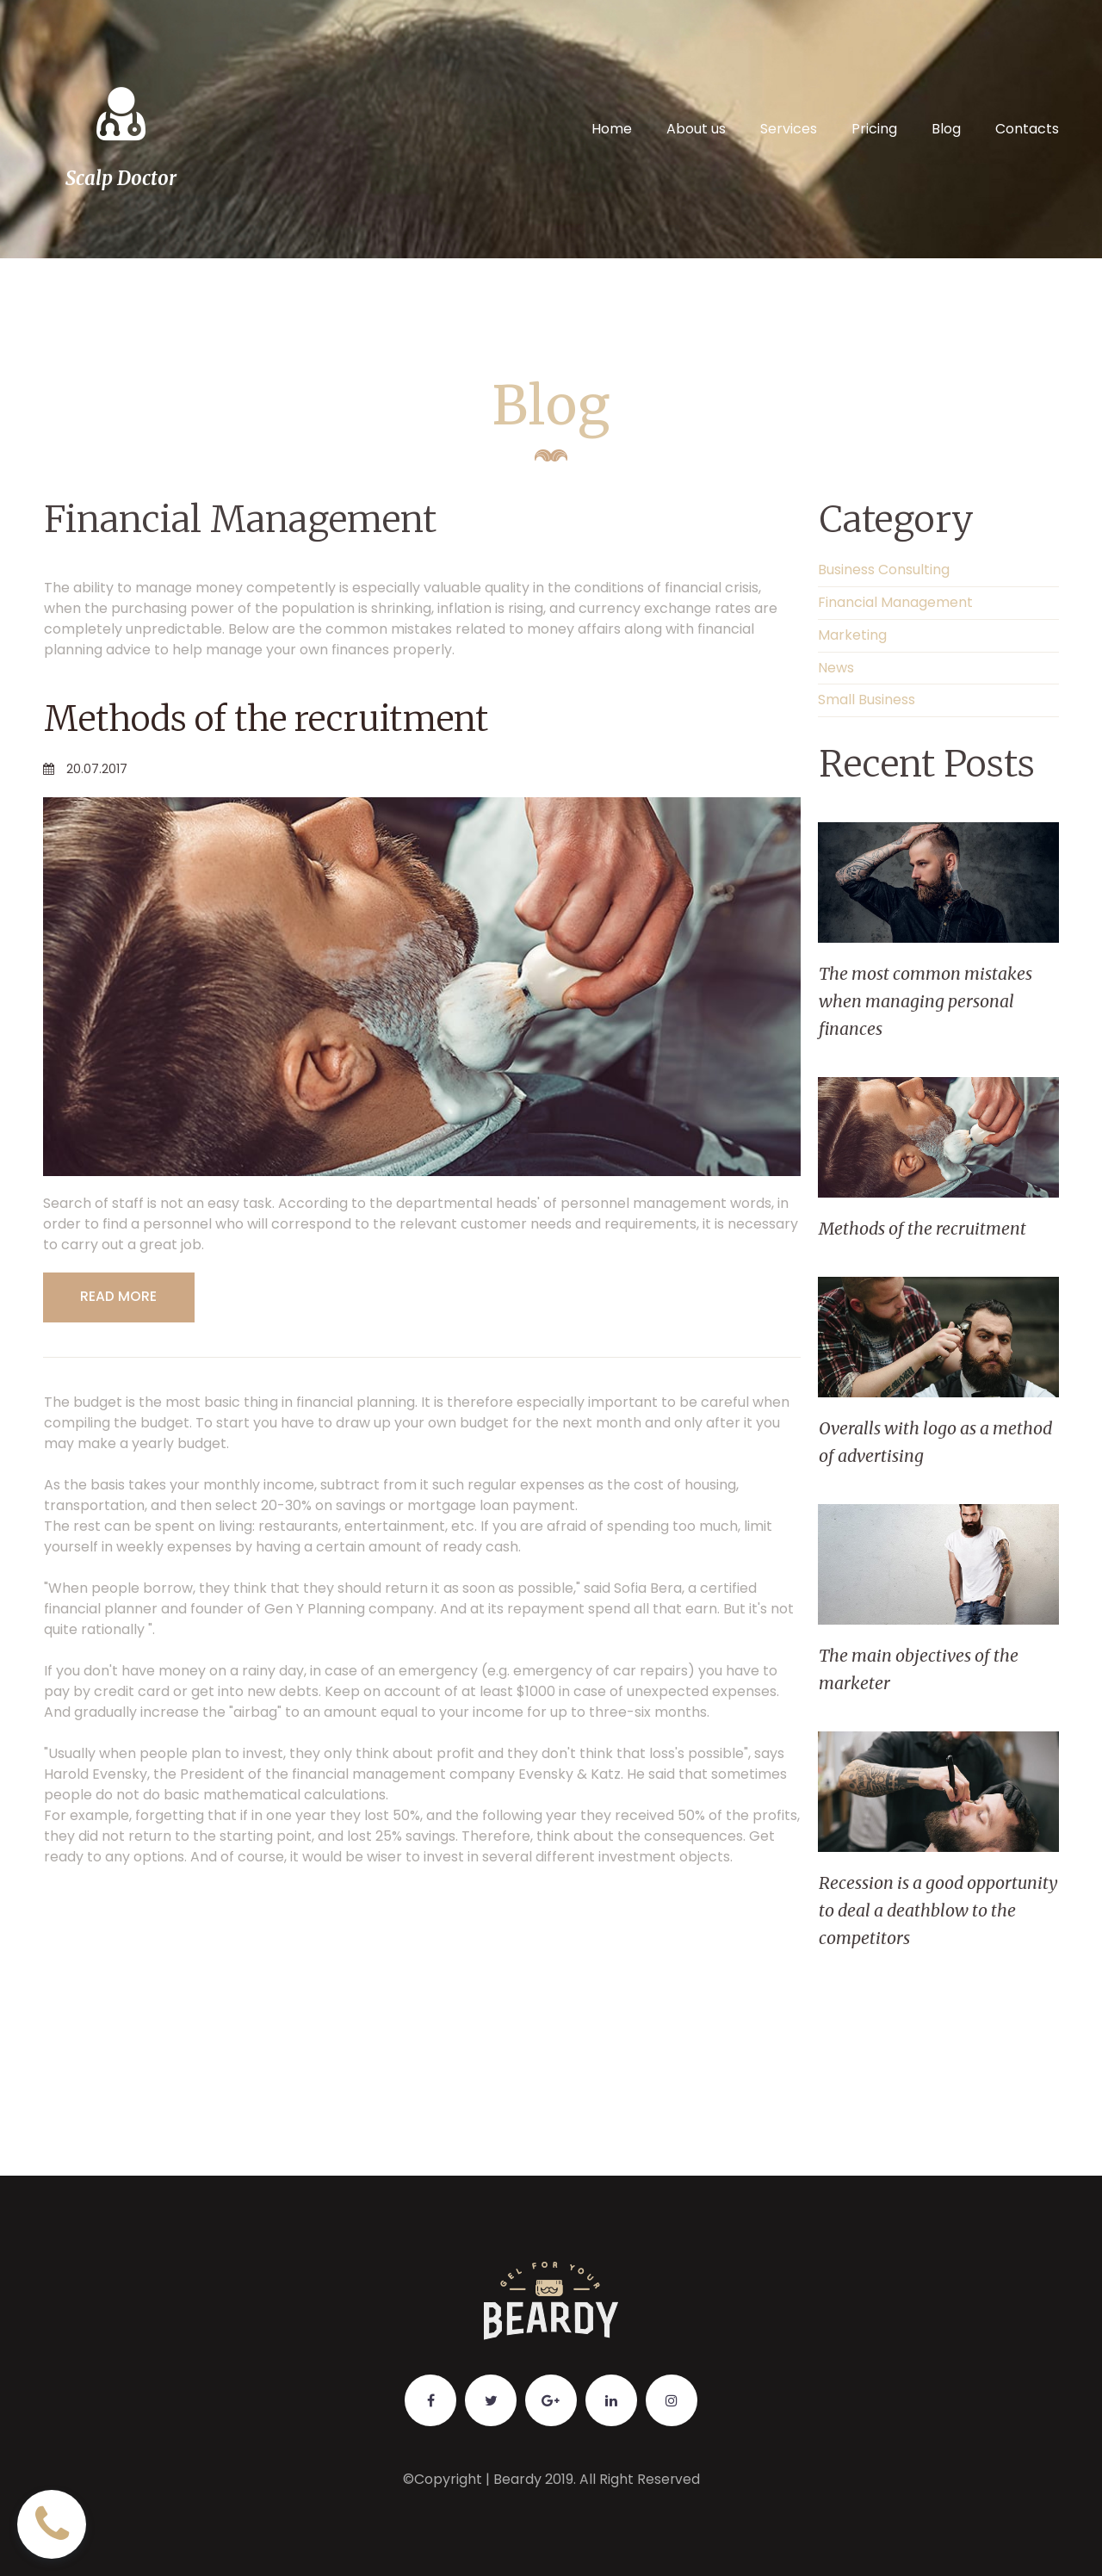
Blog (946, 129)
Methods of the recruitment (280, 718)
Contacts (1027, 129)
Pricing (874, 129)
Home (611, 129)
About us (696, 129)
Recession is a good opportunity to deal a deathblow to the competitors (931, 1910)
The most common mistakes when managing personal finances (925, 1001)
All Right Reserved (639, 2479)
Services (788, 129)
